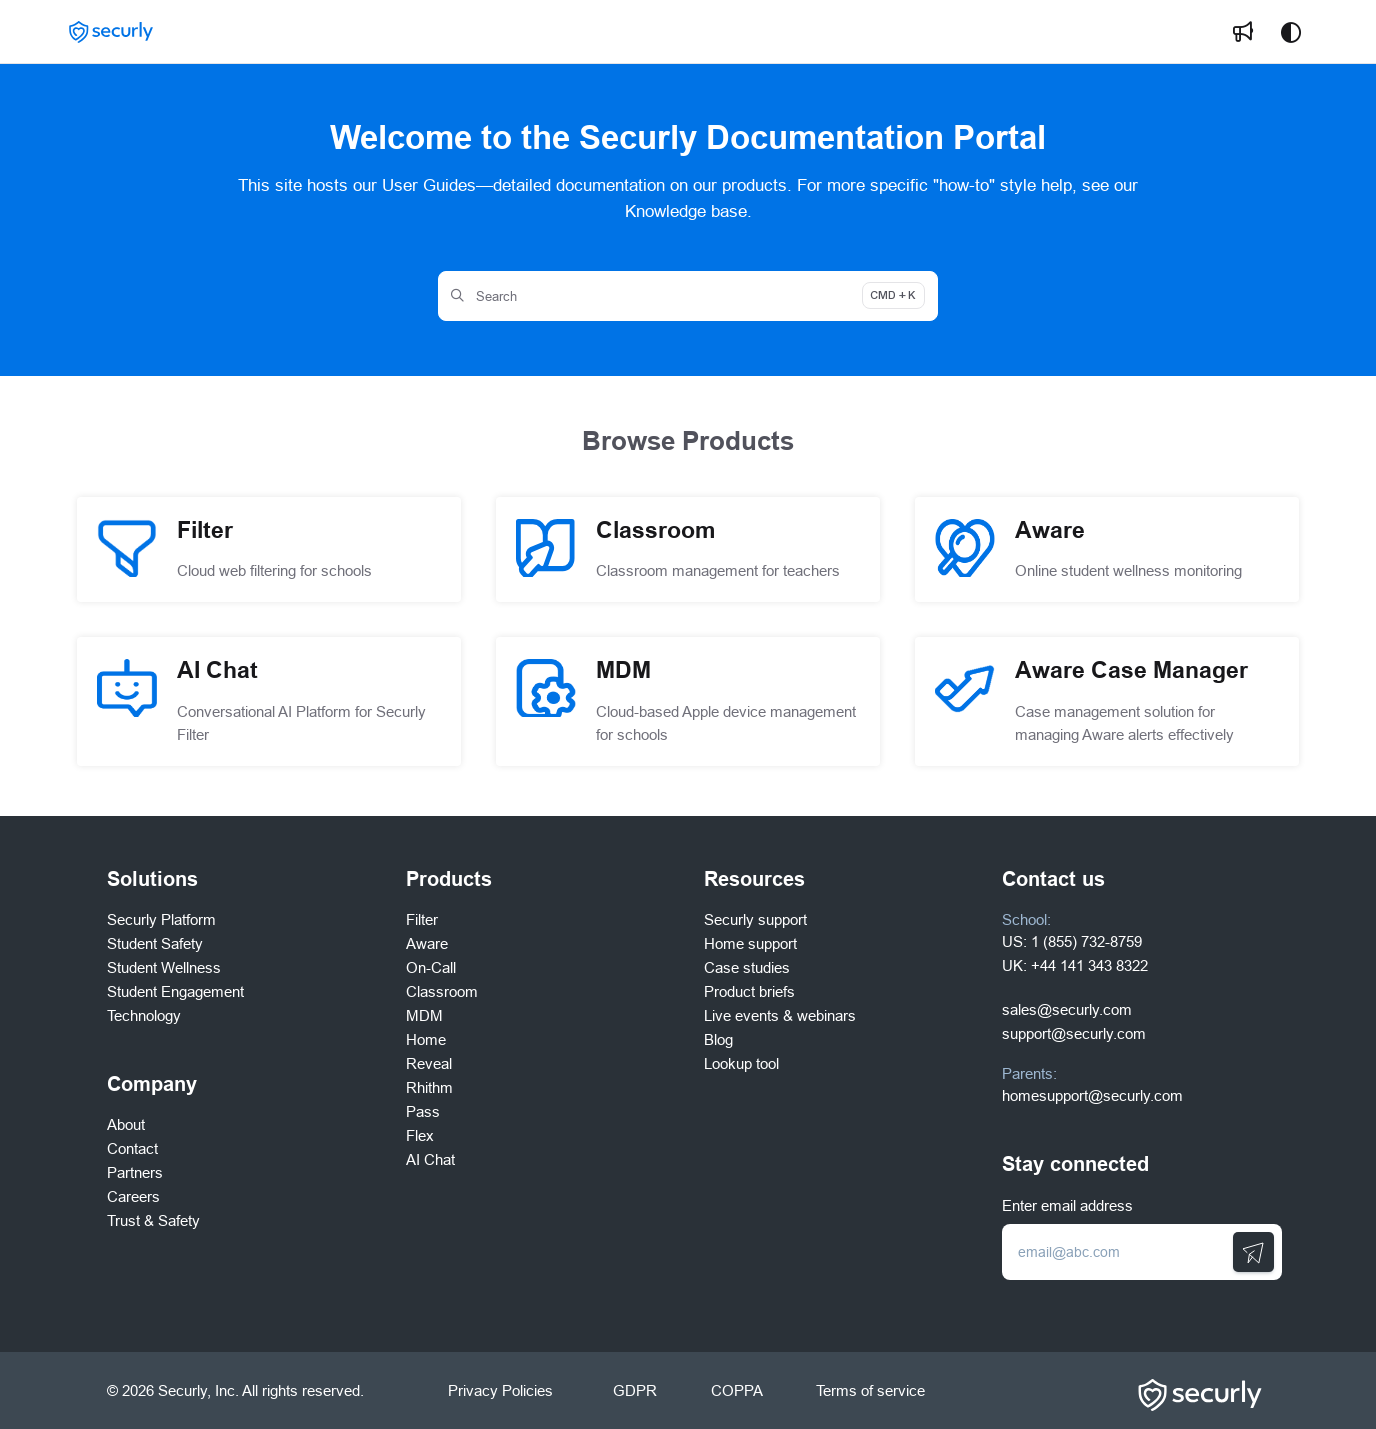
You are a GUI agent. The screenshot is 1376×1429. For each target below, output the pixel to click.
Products (449, 879)
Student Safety (155, 943)
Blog (718, 1039)
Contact (132, 1148)
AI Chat (430, 1159)
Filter (422, 919)
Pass (423, 1111)
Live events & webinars (780, 1015)
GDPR (635, 1390)
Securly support (755, 919)
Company (152, 1084)
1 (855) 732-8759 (1086, 941)
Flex (420, 1135)
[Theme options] (1291, 32)
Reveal (429, 1063)
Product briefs (749, 991)
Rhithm (429, 1087)
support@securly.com (1074, 1033)
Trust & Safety (153, 1220)
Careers (133, 1196)
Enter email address (1067, 1205)
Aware (427, 943)
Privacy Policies (500, 1390)
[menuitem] (1243, 32)
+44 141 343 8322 (1089, 965)
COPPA (736, 1390)
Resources (754, 879)
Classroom (442, 991)
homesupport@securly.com (1092, 1095)
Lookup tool (741, 1063)
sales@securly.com (1067, 1009)
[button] (111, 32)
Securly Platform (161, 919)
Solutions (152, 879)
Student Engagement (175, 991)
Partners (135, 1172)
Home (426, 1039)
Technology (144, 1015)
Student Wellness (164, 967)
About (126, 1124)
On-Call (431, 967)
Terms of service (870, 1390)
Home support (750, 943)
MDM (424, 1015)
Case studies (747, 967)
